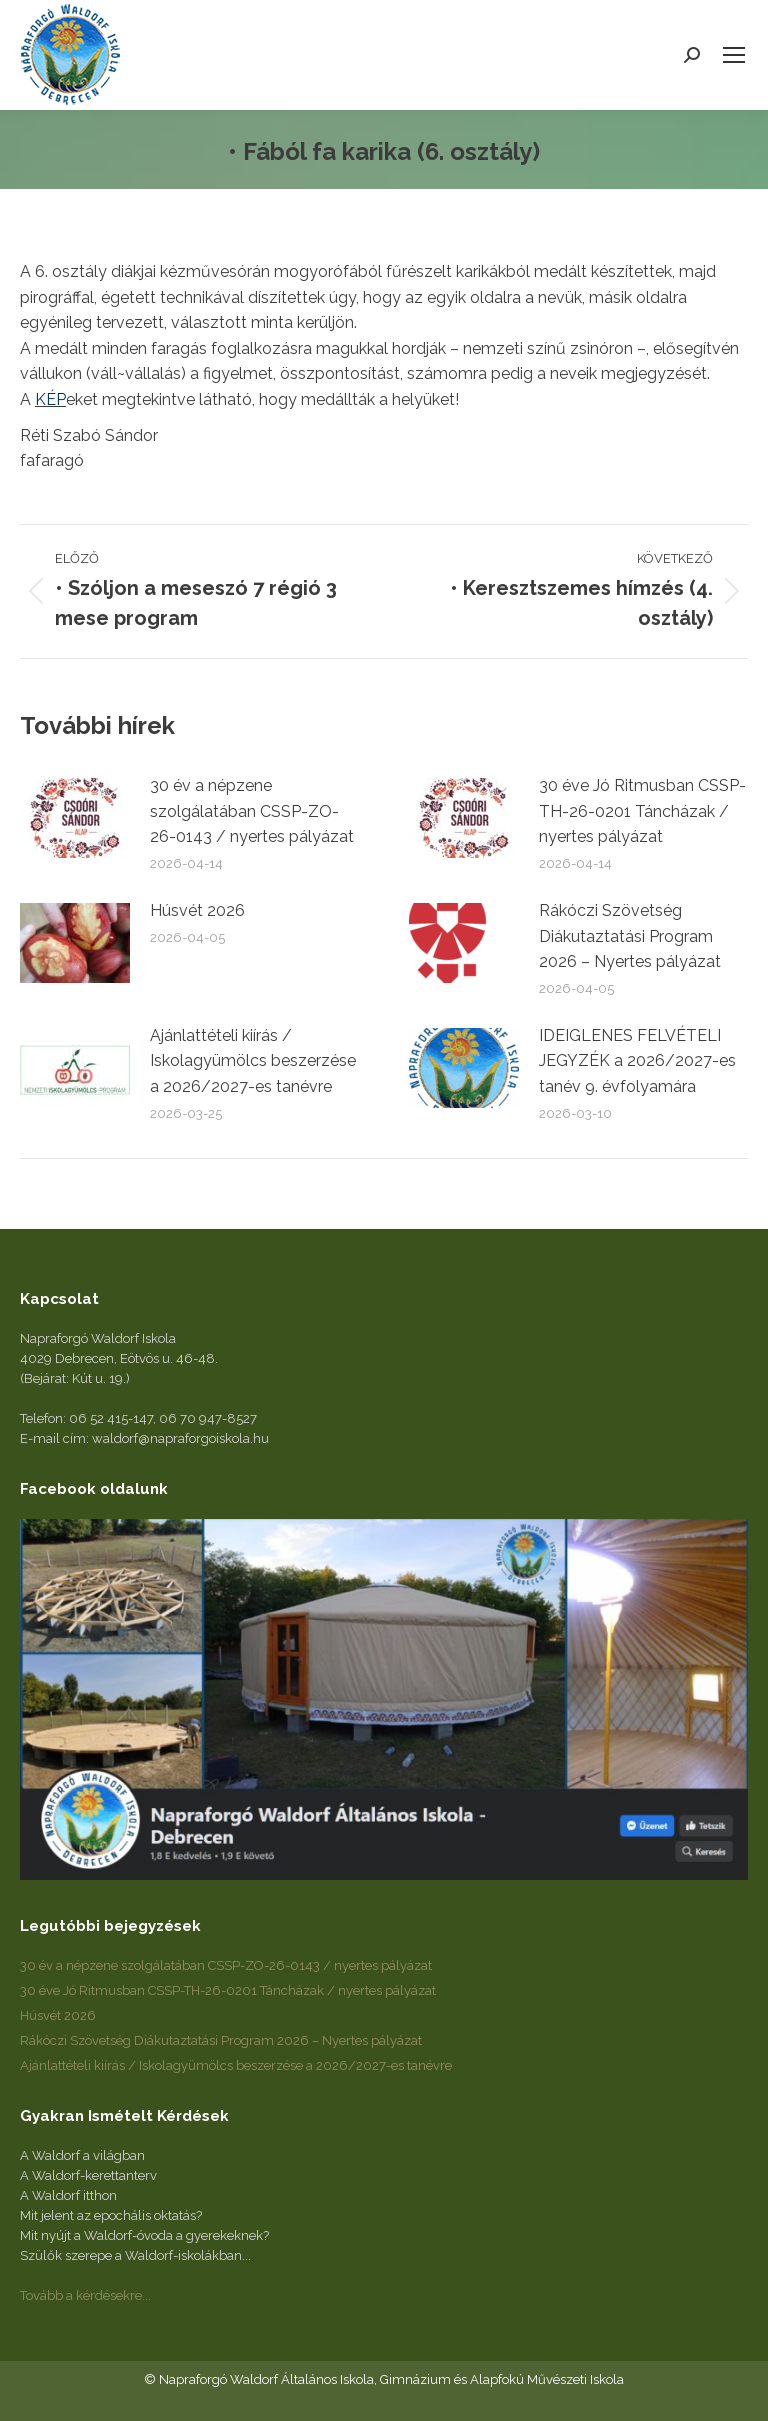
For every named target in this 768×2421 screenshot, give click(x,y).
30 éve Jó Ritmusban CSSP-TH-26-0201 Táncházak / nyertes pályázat (642, 811)
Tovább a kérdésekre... (85, 2295)
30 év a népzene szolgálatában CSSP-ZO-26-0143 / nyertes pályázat (252, 811)
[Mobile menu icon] (734, 55)
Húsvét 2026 (197, 910)
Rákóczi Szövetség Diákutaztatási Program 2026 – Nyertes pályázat (630, 936)
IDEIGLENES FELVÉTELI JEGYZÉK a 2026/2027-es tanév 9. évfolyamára (637, 1061)
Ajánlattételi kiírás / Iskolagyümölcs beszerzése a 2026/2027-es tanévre (253, 1061)
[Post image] (75, 818)
